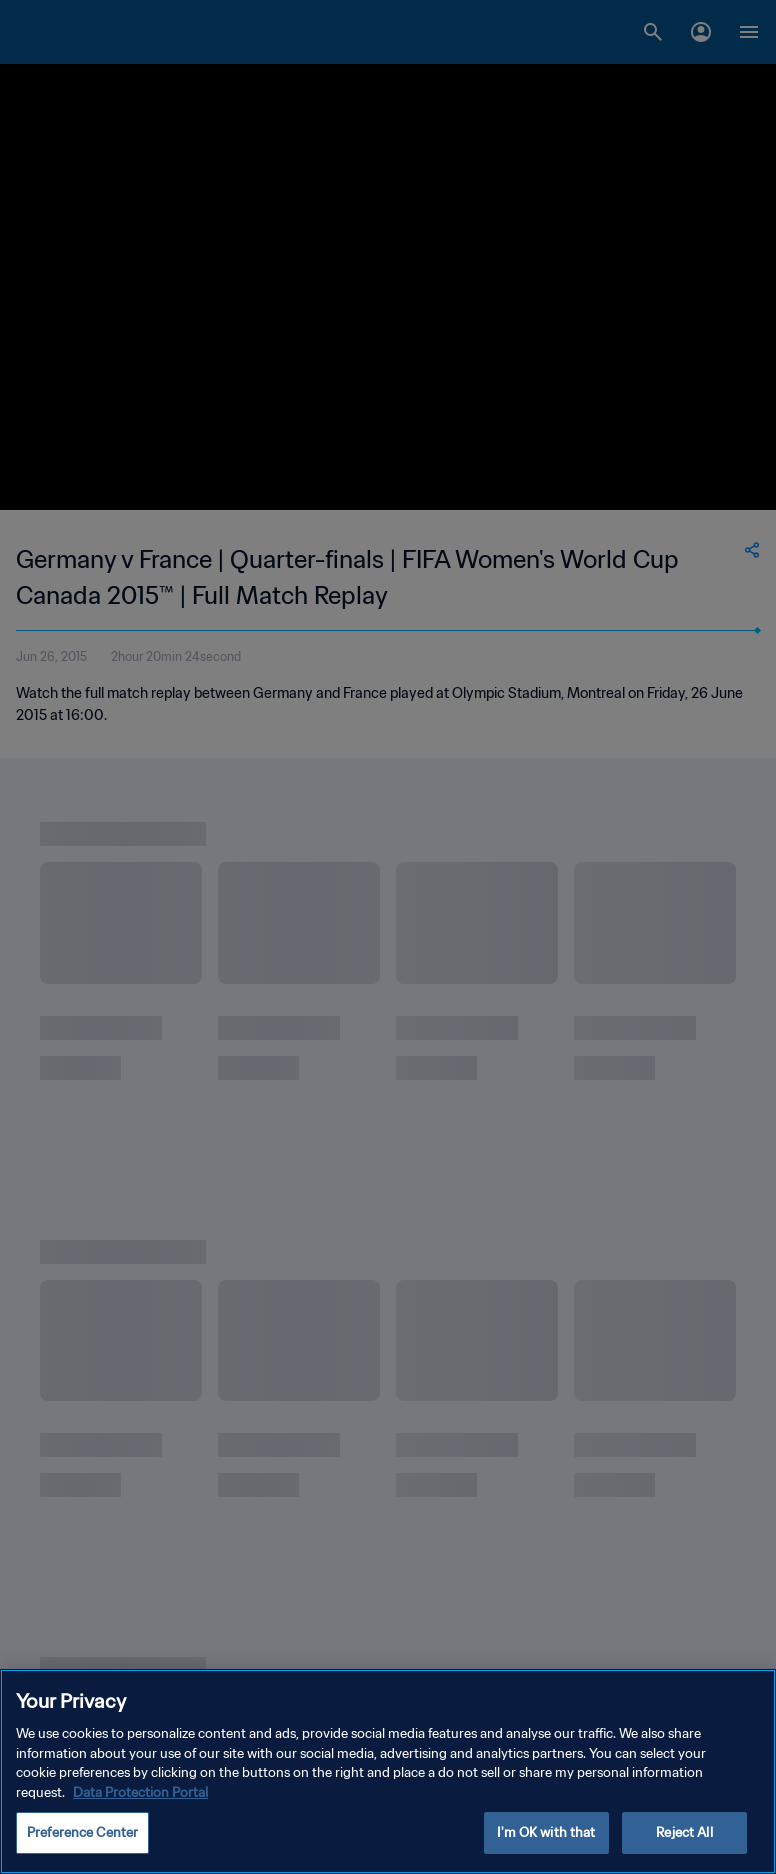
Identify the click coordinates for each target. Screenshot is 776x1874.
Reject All (684, 1832)
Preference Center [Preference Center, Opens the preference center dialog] (82, 1832)
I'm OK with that (546, 1832)
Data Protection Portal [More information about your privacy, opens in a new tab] (140, 1792)
